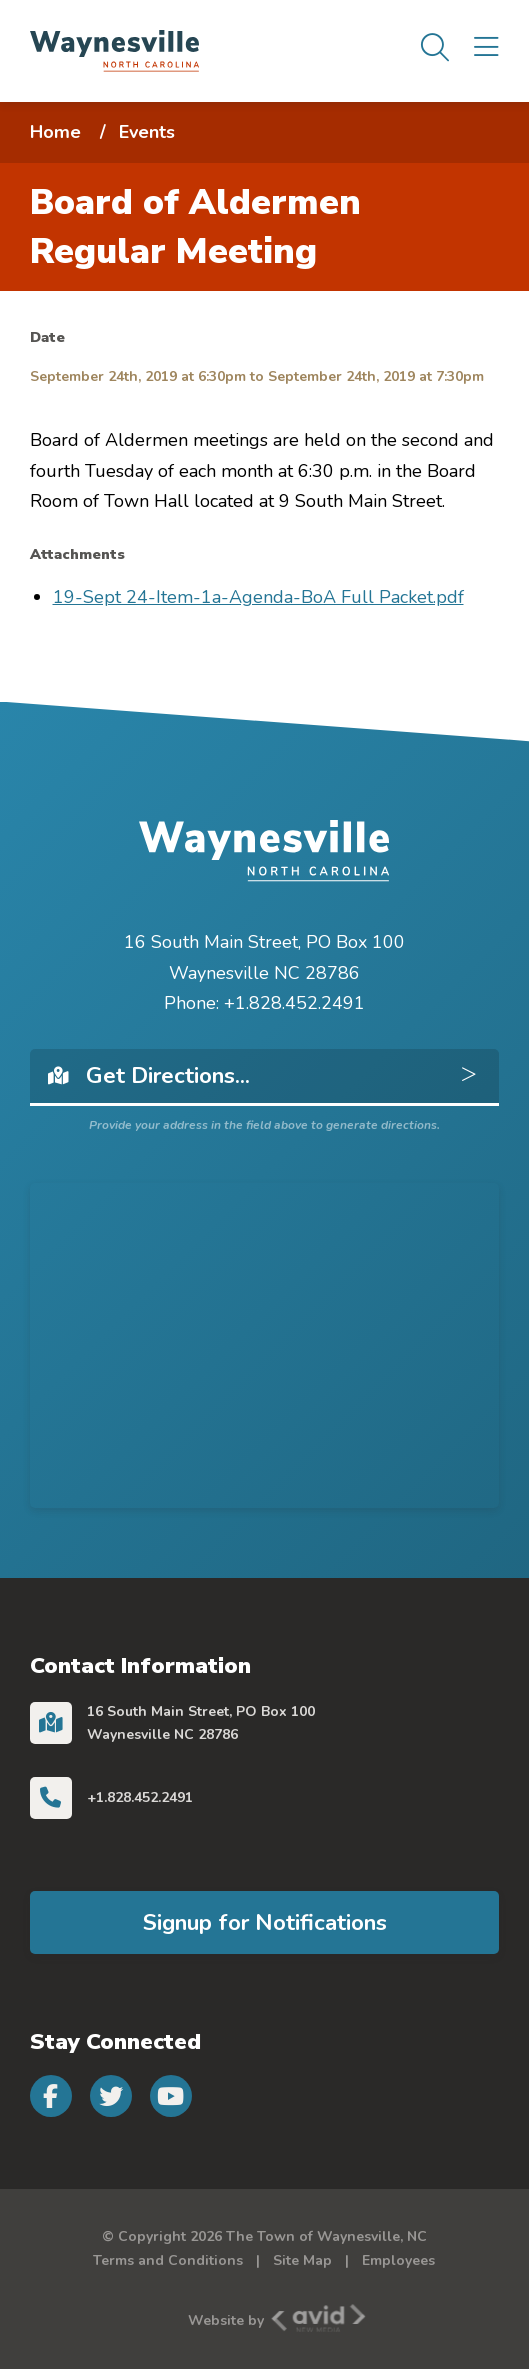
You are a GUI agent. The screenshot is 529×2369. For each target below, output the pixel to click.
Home (55, 132)
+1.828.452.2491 (140, 1797)
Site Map (302, 2260)
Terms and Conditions (168, 2260)
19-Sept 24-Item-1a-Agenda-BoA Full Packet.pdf (258, 597)
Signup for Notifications (265, 1922)
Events (147, 132)
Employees (398, 2260)
